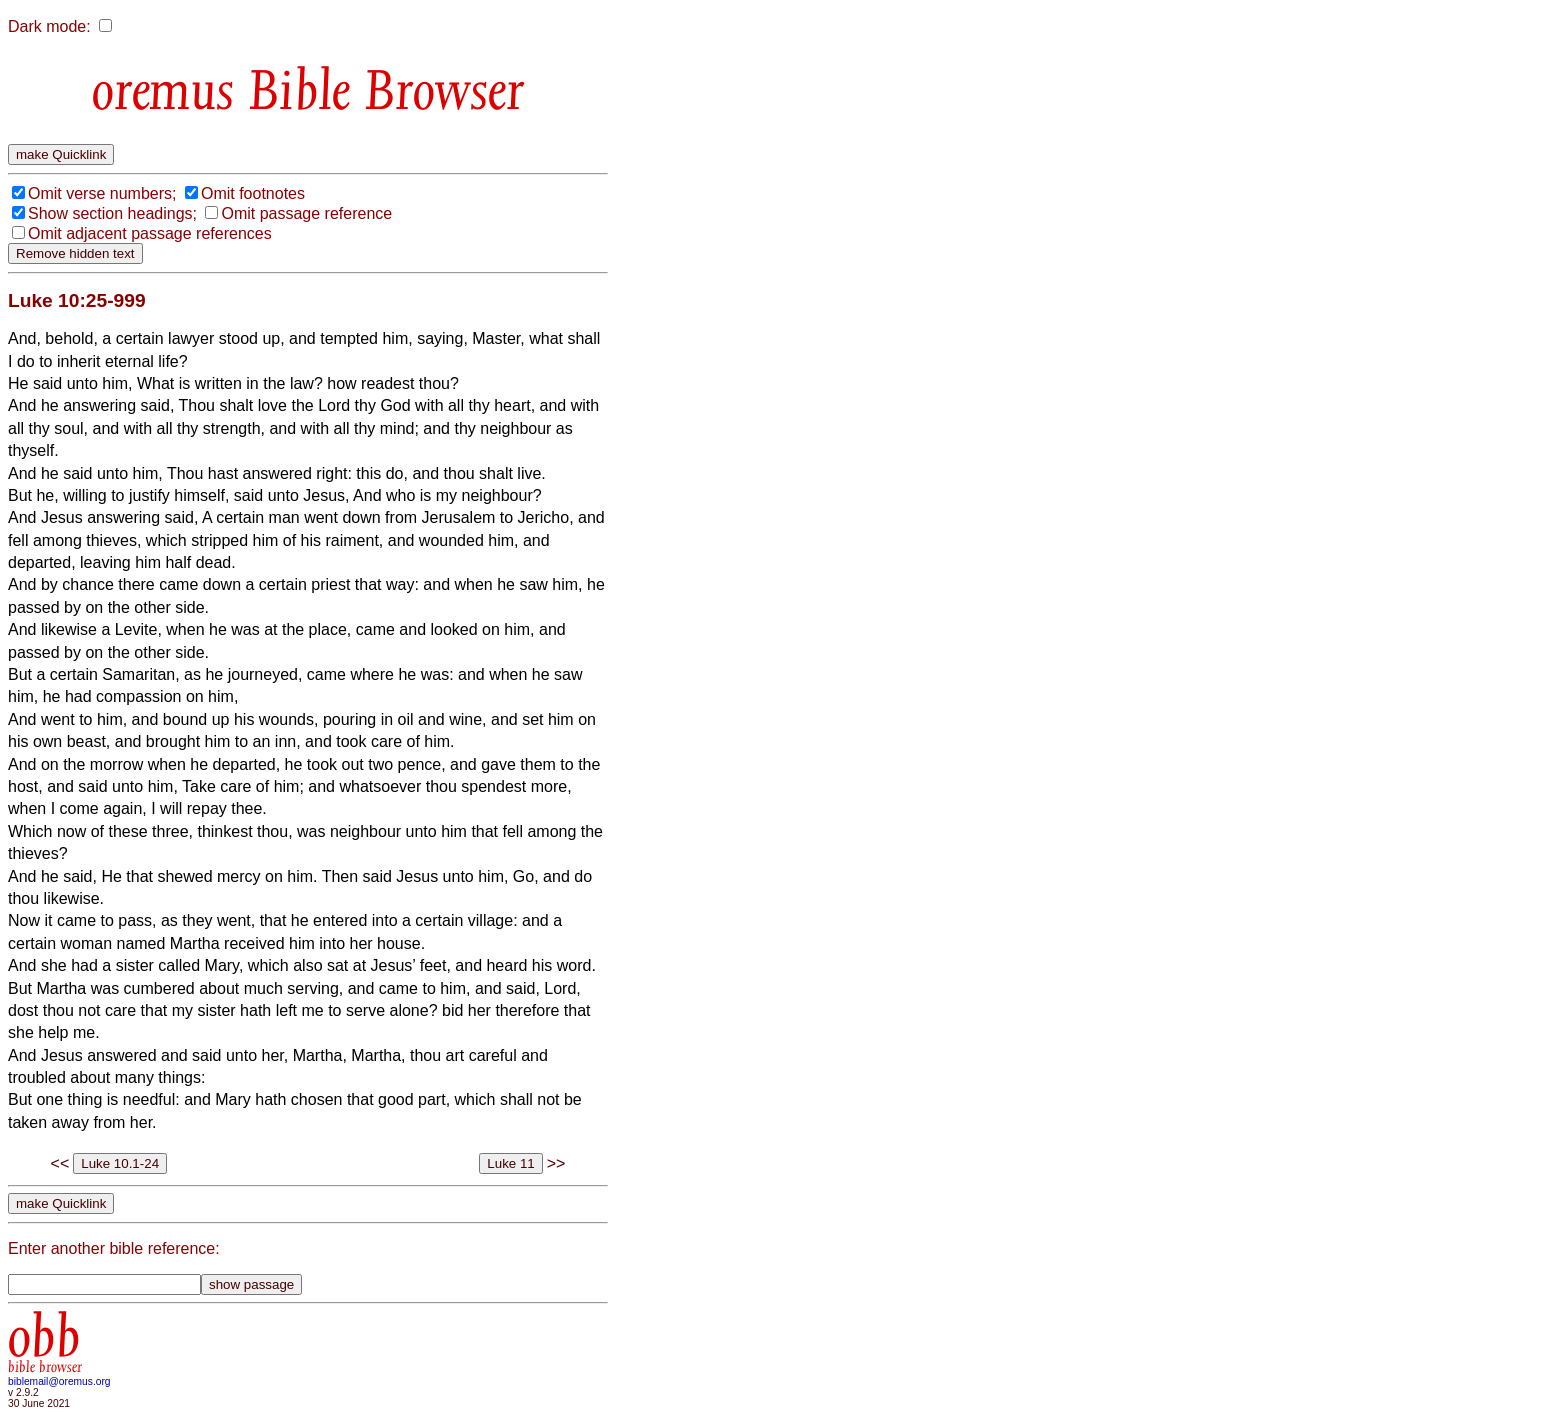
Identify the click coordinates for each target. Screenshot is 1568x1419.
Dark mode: (49, 26)
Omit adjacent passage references (150, 233)
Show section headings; (112, 213)
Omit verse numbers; (102, 193)
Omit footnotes (253, 193)
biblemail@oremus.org (59, 1381)
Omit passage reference (306, 213)
